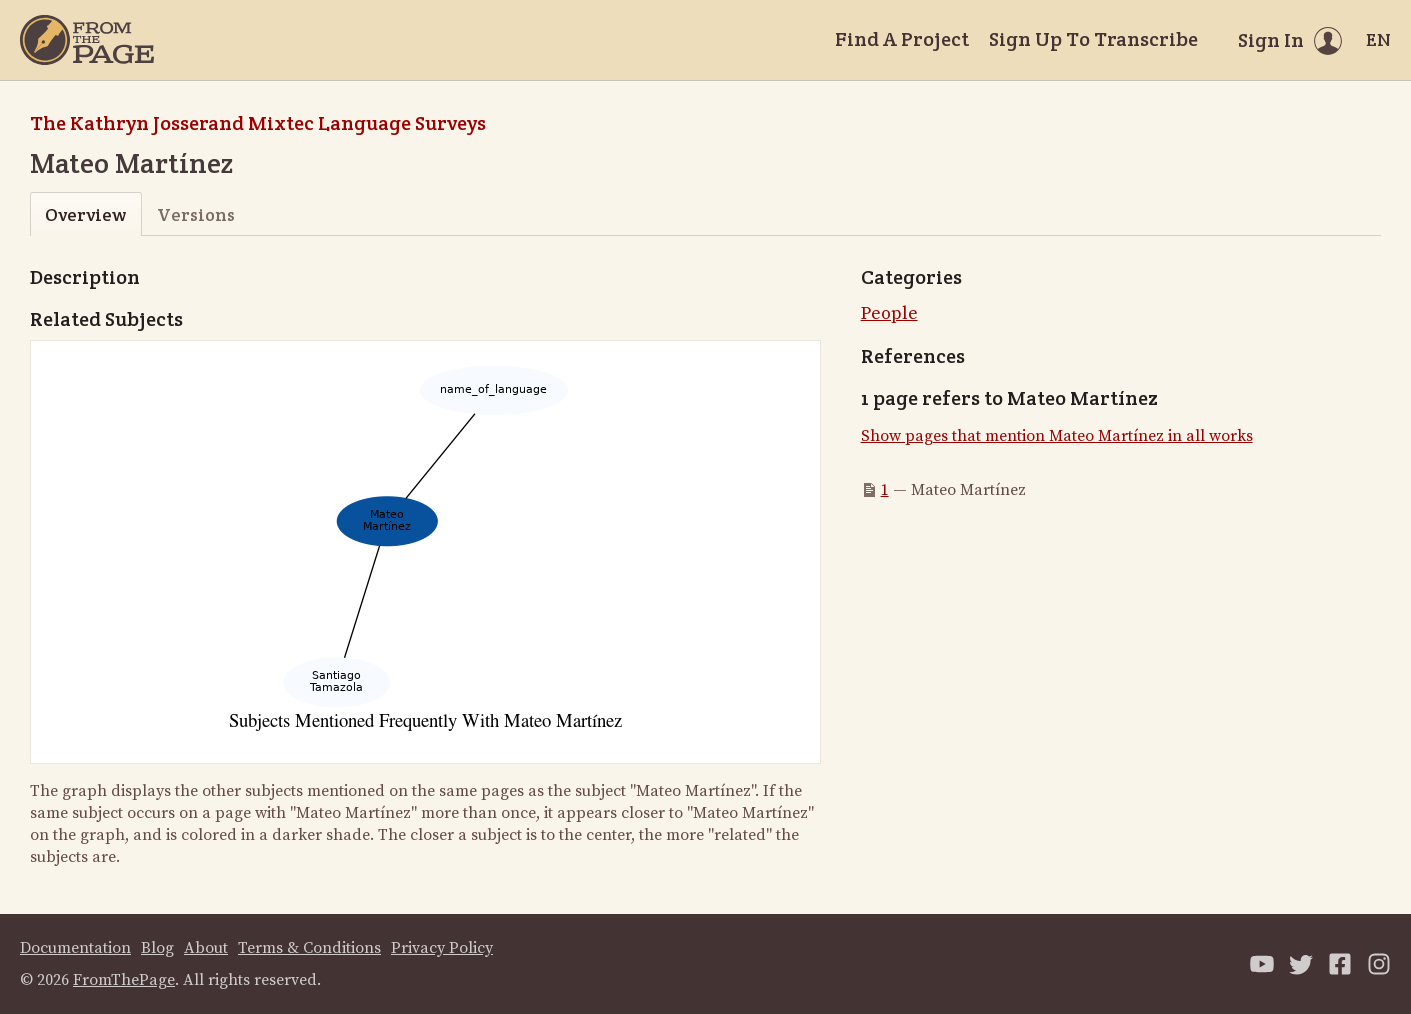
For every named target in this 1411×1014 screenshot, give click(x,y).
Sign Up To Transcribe (1093, 39)
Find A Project (902, 39)
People (889, 313)
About (206, 948)
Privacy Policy (442, 948)
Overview (85, 214)
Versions (196, 214)
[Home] (87, 40)
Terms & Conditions (309, 948)
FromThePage (124, 980)
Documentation (75, 948)
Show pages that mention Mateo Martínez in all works (1057, 436)
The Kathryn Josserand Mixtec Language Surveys (258, 123)
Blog (157, 948)
